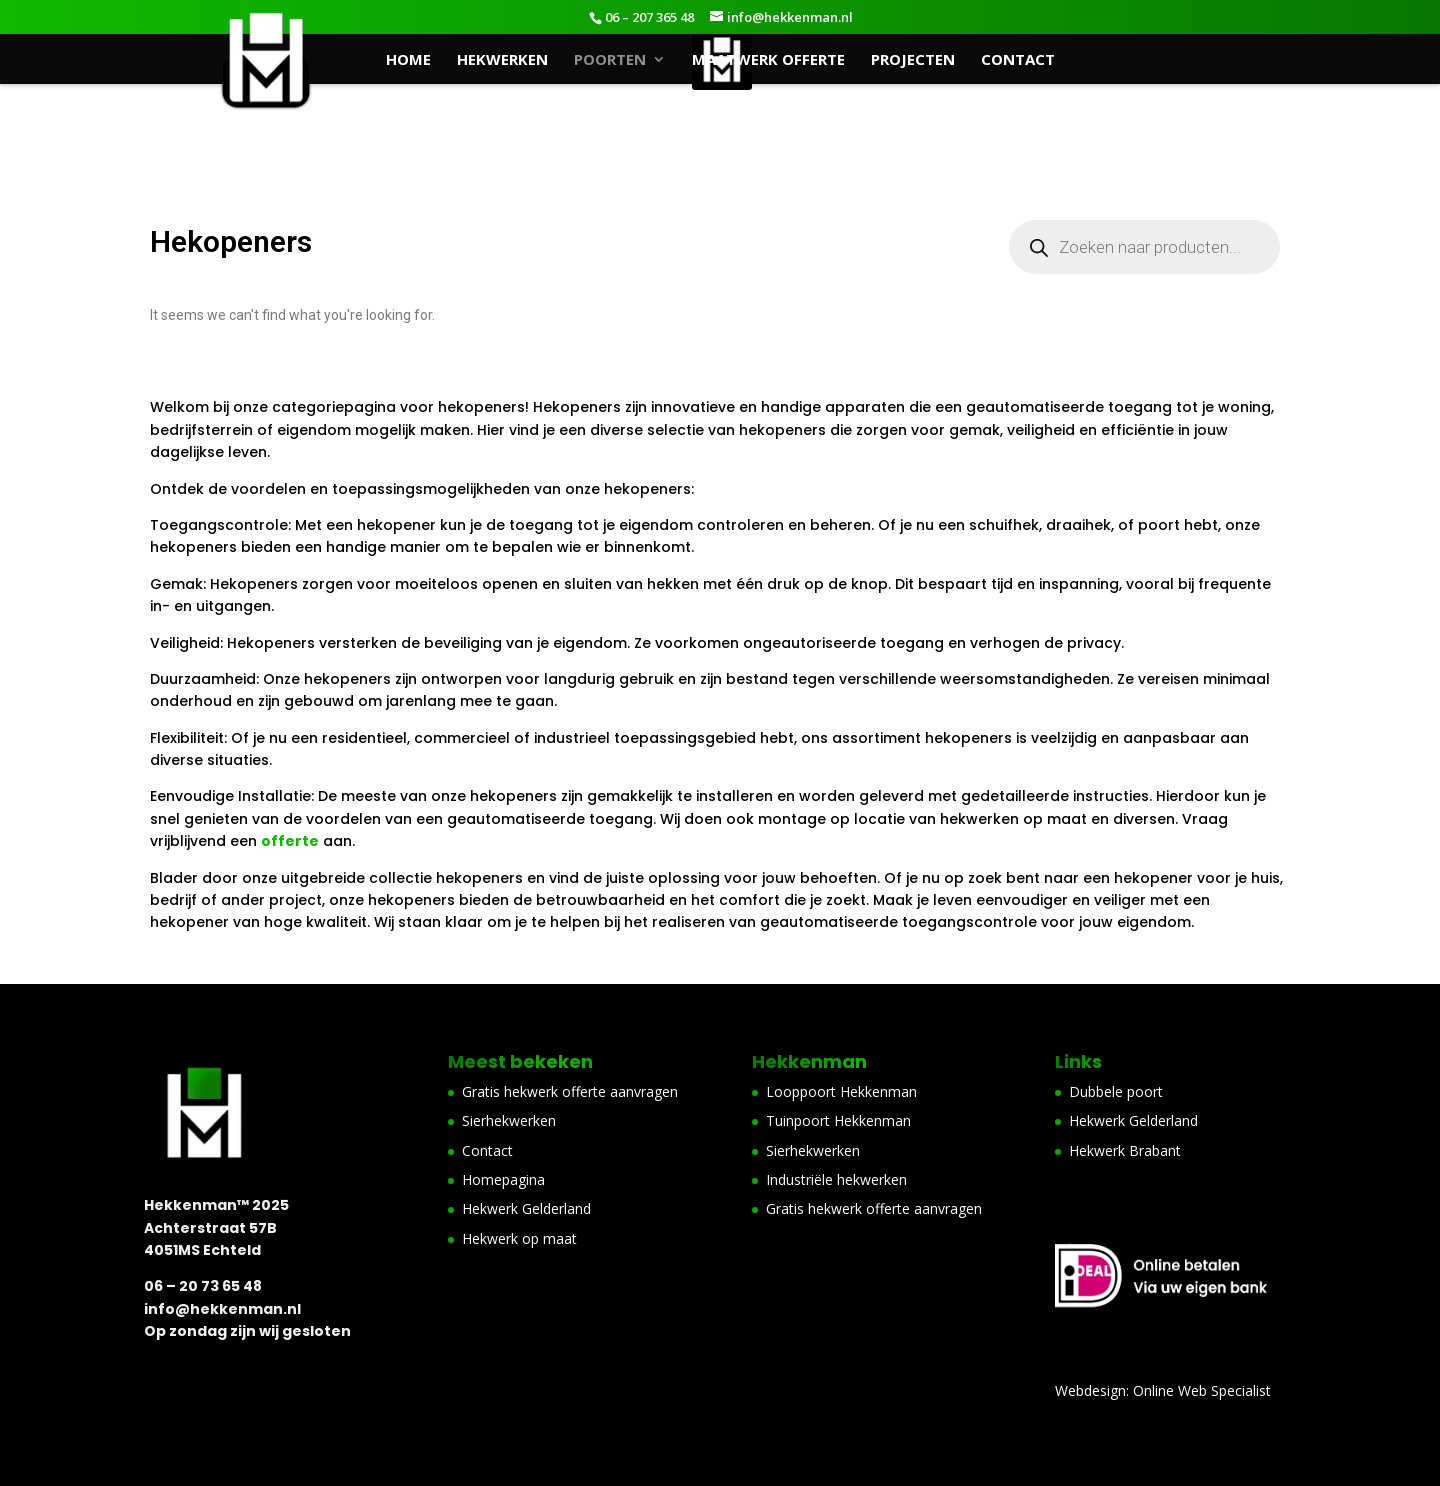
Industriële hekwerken (836, 1179)
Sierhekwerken (509, 1120)
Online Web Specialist (1202, 1390)
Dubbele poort (1116, 1091)
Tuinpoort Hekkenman (838, 1120)
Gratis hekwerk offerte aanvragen (570, 1091)
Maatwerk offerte (768, 60)
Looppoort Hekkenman (841, 1091)
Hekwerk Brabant (1125, 1150)
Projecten (913, 60)
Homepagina (503, 1179)
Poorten (610, 60)
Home (408, 60)
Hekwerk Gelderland (526, 1208)
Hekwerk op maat (519, 1238)
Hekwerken (502, 60)
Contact (1018, 60)
